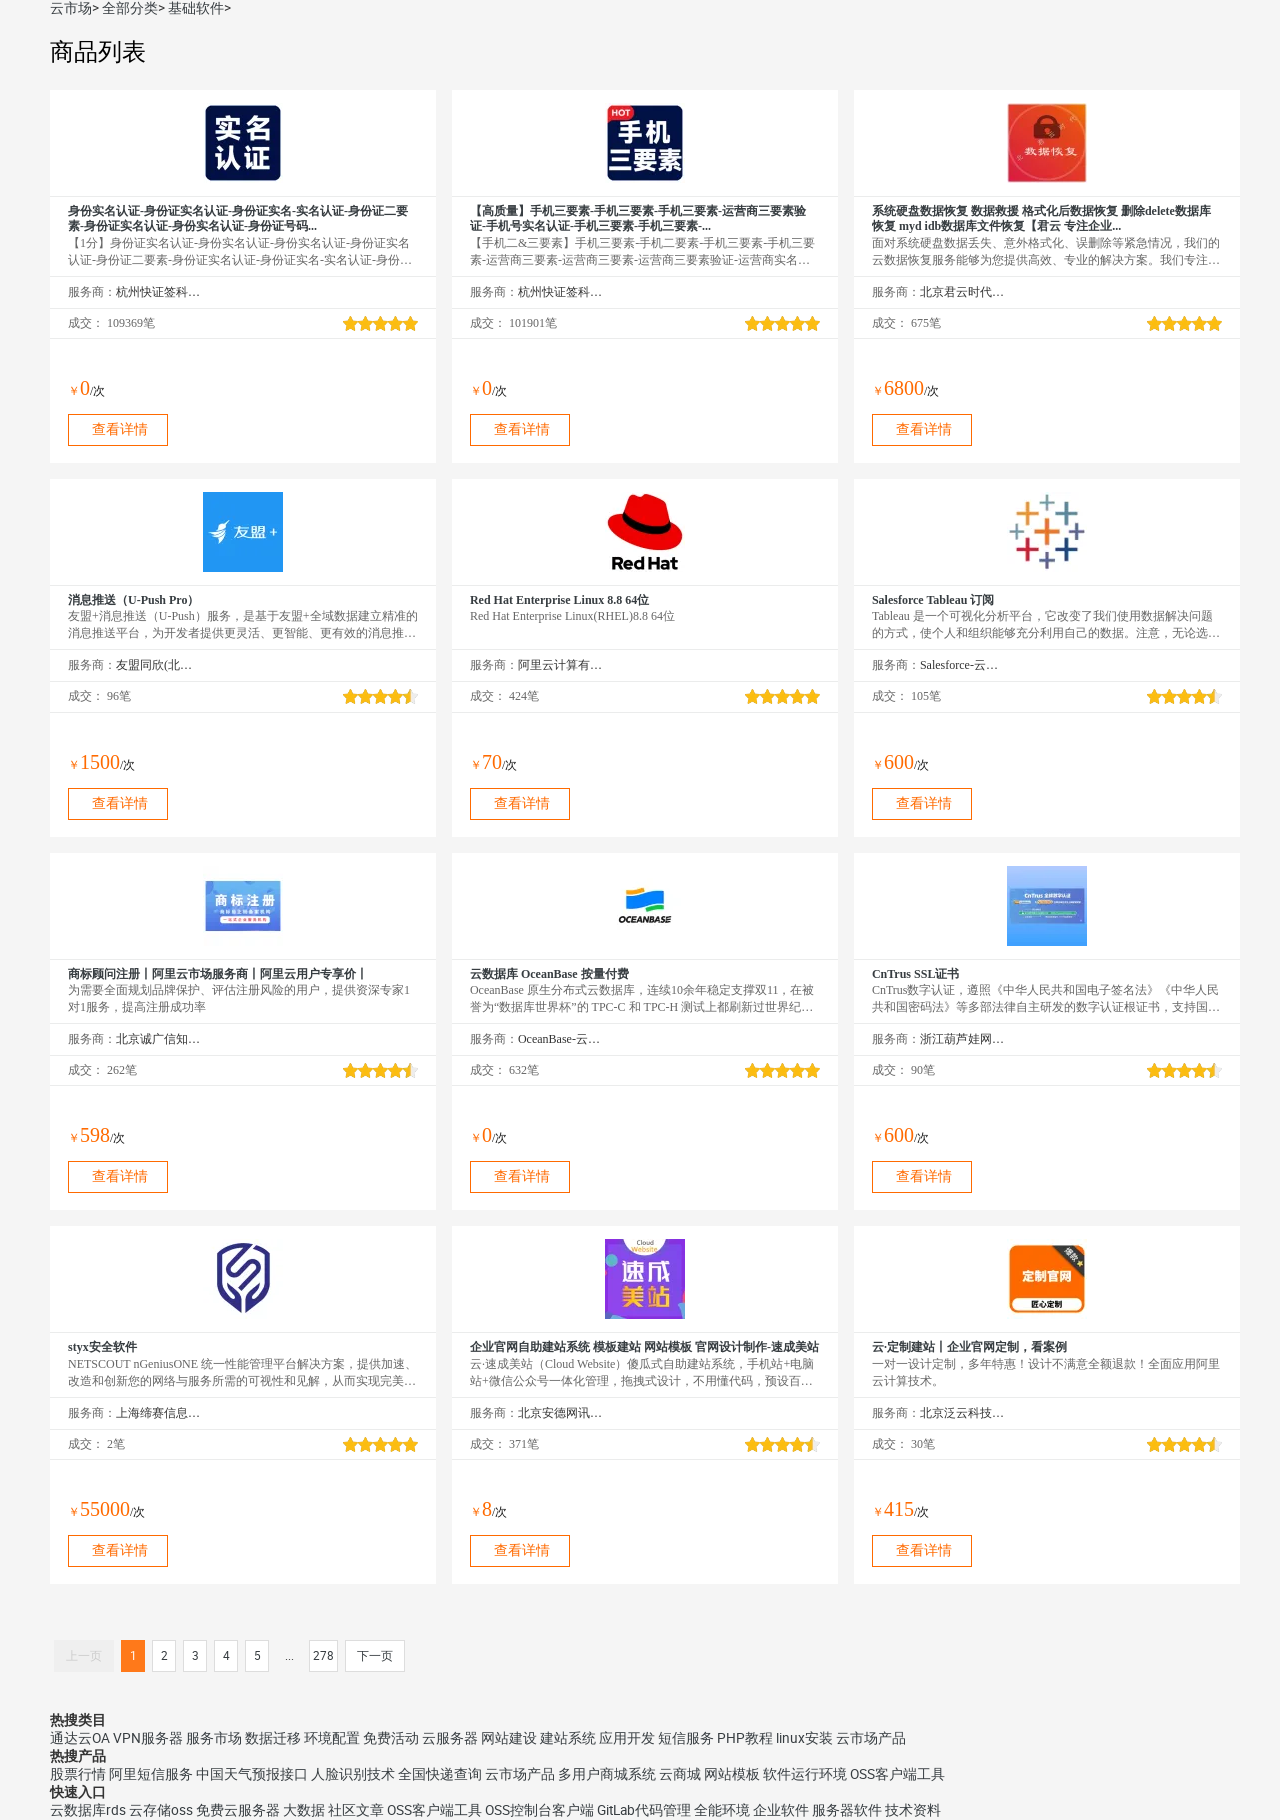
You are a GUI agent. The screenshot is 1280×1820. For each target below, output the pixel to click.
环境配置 (332, 1738)
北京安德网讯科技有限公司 (560, 1413)
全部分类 (130, 8)
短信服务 (686, 1738)
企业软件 (781, 1810)
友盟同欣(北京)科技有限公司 (158, 665)
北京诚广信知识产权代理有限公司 (158, 1039)
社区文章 (356, 1810)
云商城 (680, 1774)
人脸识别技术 (353, 1774)
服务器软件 (847, 1810)
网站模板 (732, 1774)
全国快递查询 (440, 1774)
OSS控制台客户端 (539, 1810)
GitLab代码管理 (644, 1810)
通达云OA (80, 1738)
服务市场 (214, 1738)
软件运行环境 (805, 1774)
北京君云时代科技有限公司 (962, 292)
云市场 (71, 8)
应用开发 (627, 1738)
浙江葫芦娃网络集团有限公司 (962, 1039)
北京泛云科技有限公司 (962, 1413)
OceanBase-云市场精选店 (560, 1039)
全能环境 (722, 1810)
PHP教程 (745, 1738)
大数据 (304, 1810)
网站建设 (509, 1738)
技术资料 (913, 1810)
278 (323, 1656)
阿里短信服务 (151, 1774)
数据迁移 (273, 1738)
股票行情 (78, 1774)
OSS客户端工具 (897, 1774)
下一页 (375, 1656)
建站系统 (568, 1738)
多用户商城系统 (607, 1774)
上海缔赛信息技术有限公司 (158, 1413)
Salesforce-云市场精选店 (962, 665)
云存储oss (161, 1810)
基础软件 (196, 8)
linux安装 (804, 1738)
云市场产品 (871, 1738)
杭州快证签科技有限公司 (158, 292)
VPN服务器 (148, 1738)
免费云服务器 (238, 1810)
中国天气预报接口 (252, 1774)
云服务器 (450, 1738)
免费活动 (391, 1738)
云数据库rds (88, 1810)
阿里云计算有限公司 (560, 665)
